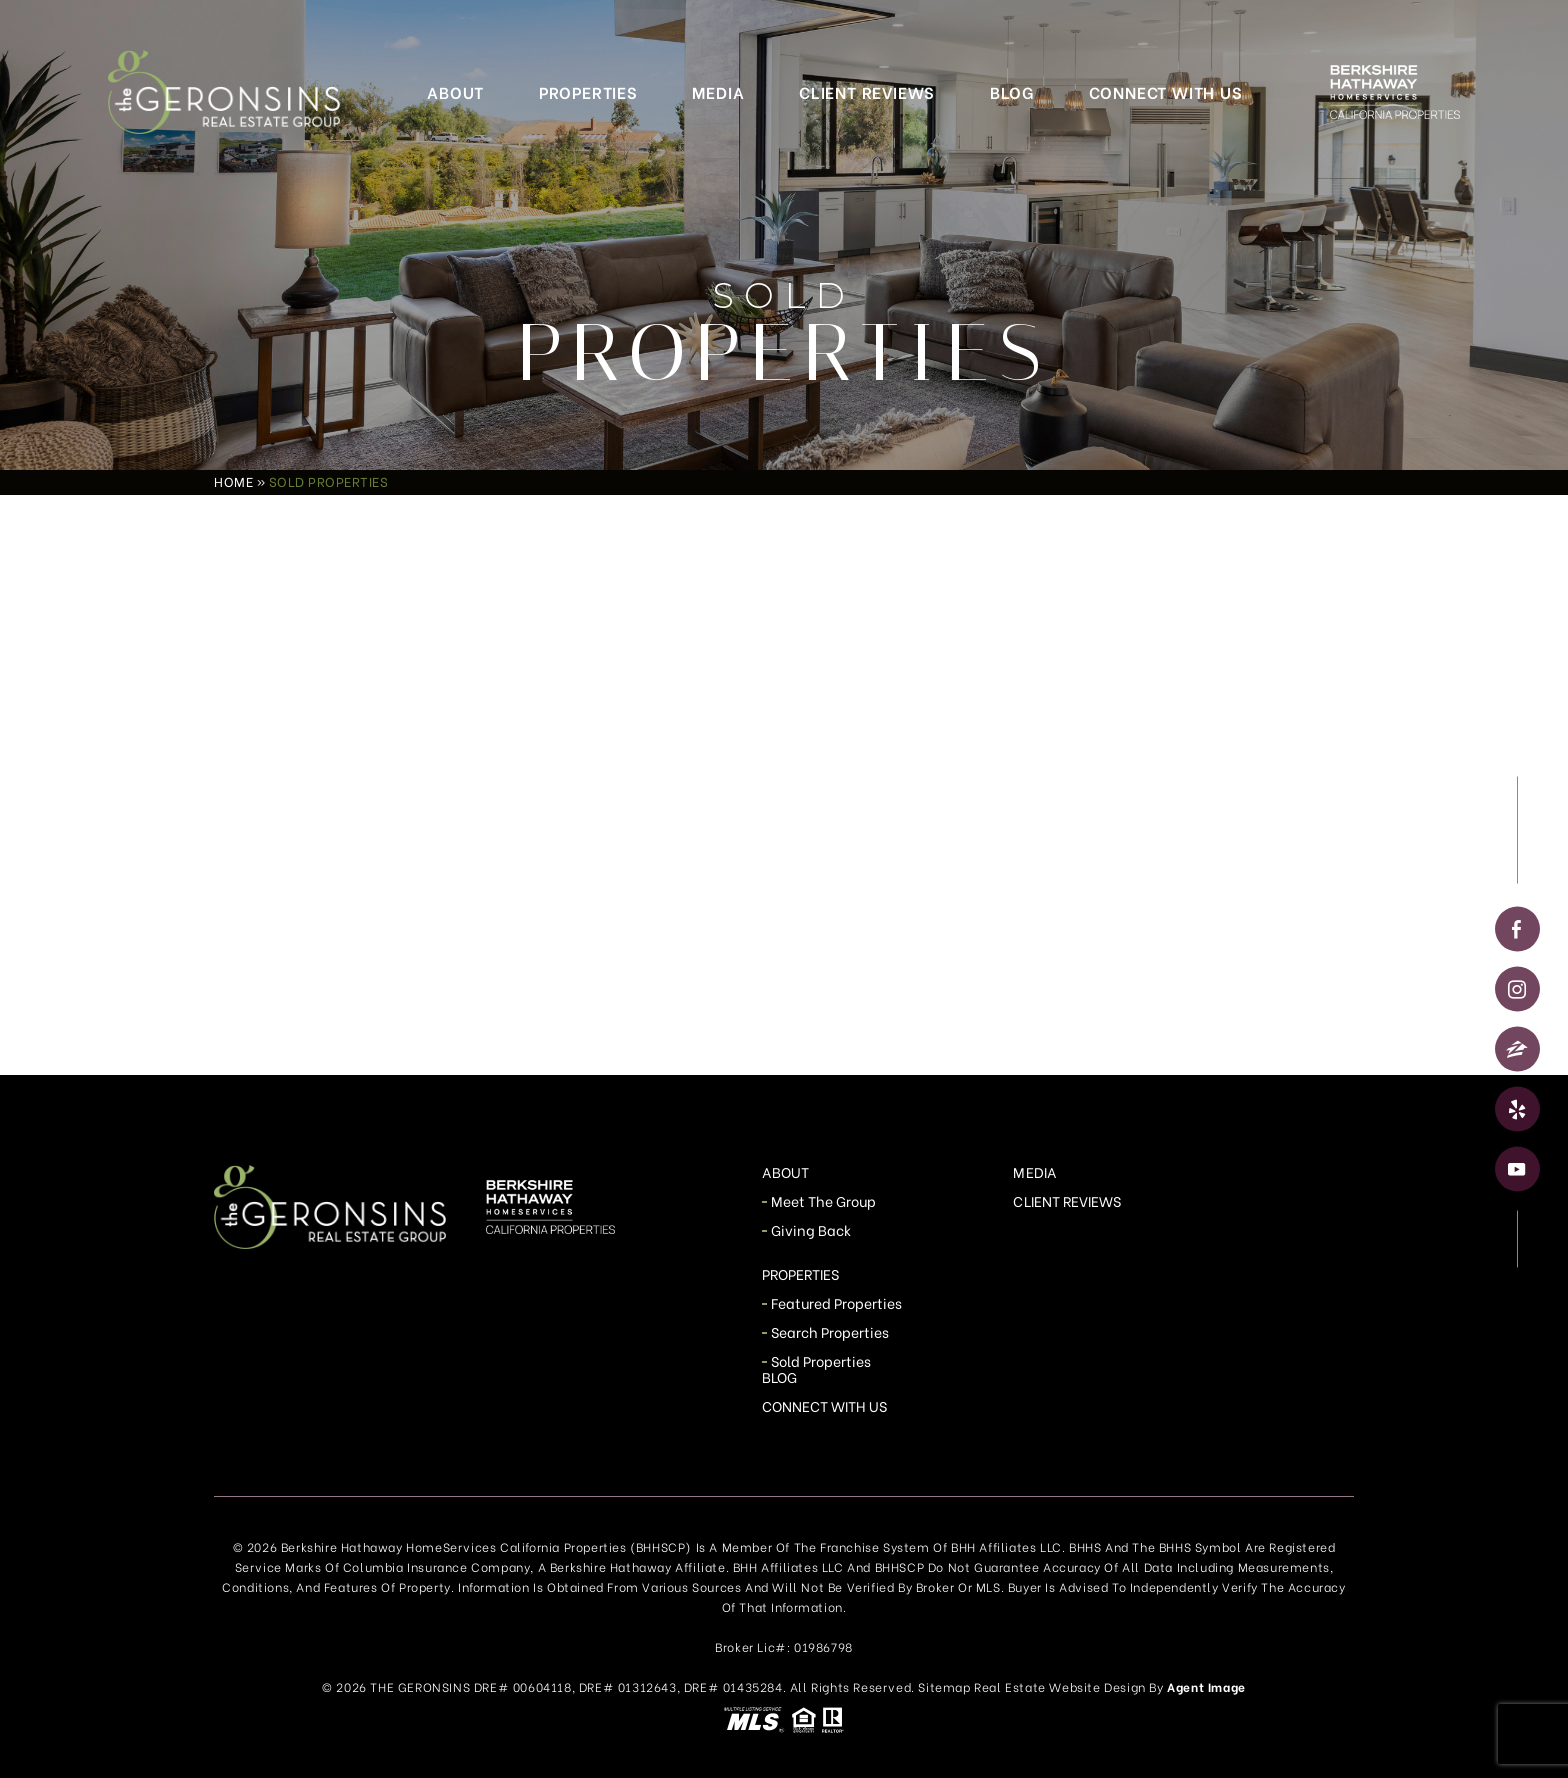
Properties (588, 91)
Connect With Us (1166, 91)
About (455, 91)
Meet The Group (824, 1200)
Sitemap (944, 1686)
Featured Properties (837, 1302)
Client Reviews (867, 91)
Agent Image (1206, 1686)
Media (718, 91)
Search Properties (830, 1331)
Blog (1012, 91)
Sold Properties (821, 1360)
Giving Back (811, 1229)
